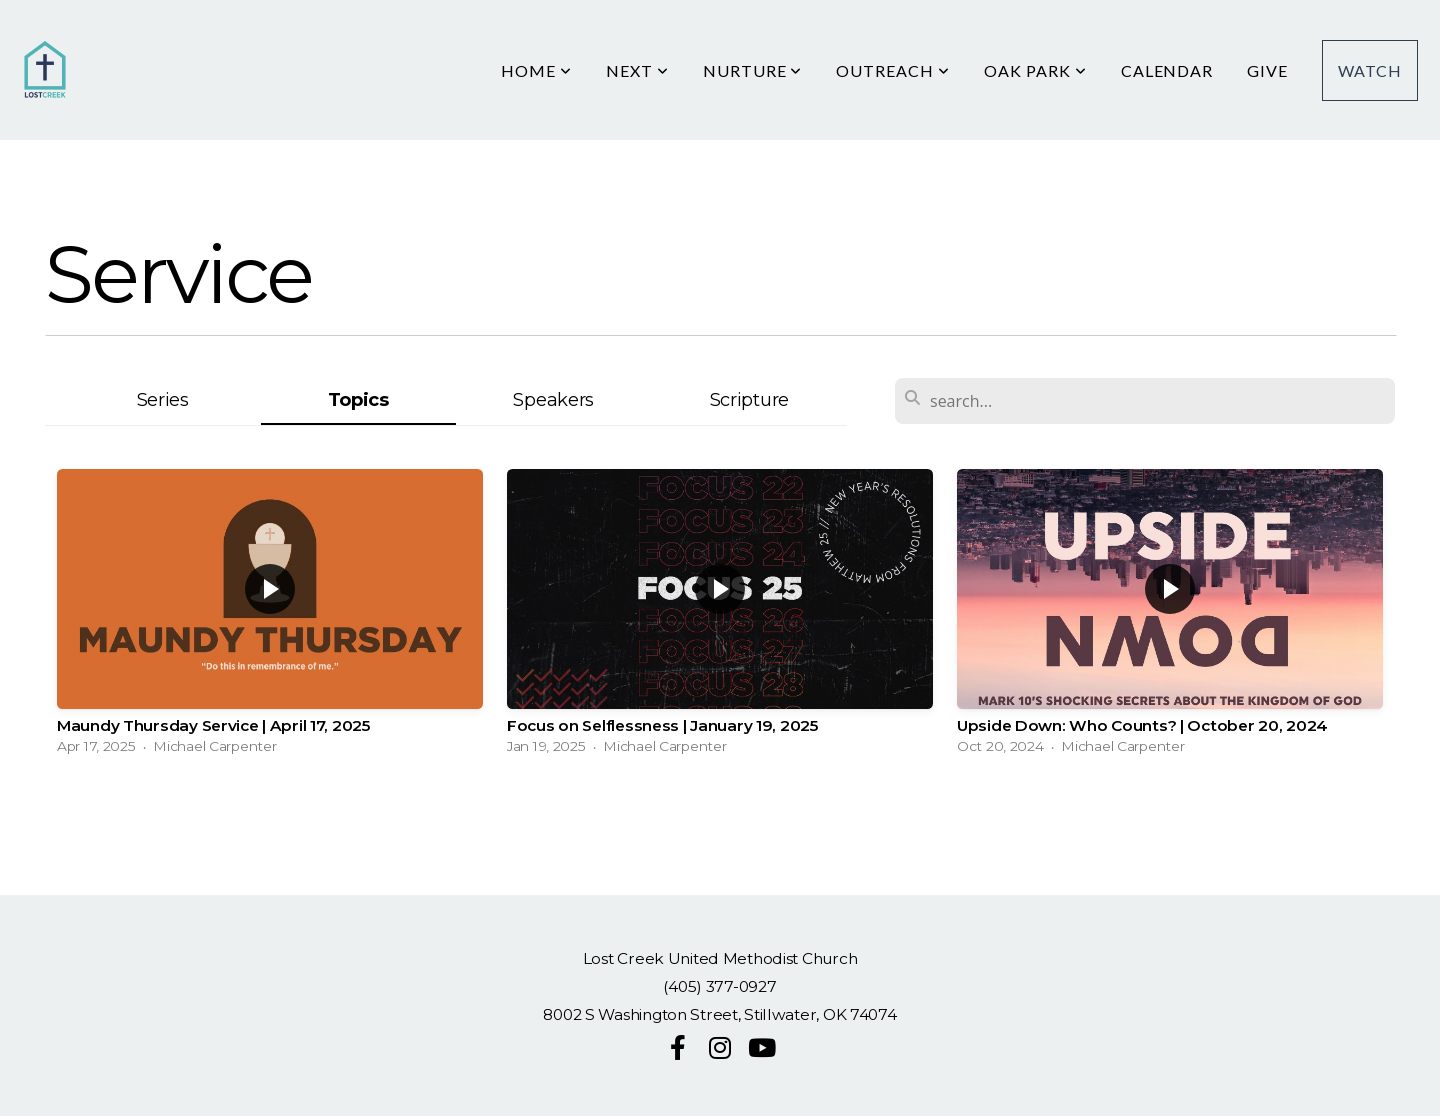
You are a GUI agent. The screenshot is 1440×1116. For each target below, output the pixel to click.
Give (1267, 70)
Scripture (749, 399)
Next (637, 70)
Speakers (553, 399)
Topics (358, 399)
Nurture (753, 70)
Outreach (893, 70)
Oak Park (1035, 70)
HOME (536, 70)
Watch (1370, 70)
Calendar (1167, 70)
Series (163, 399)
